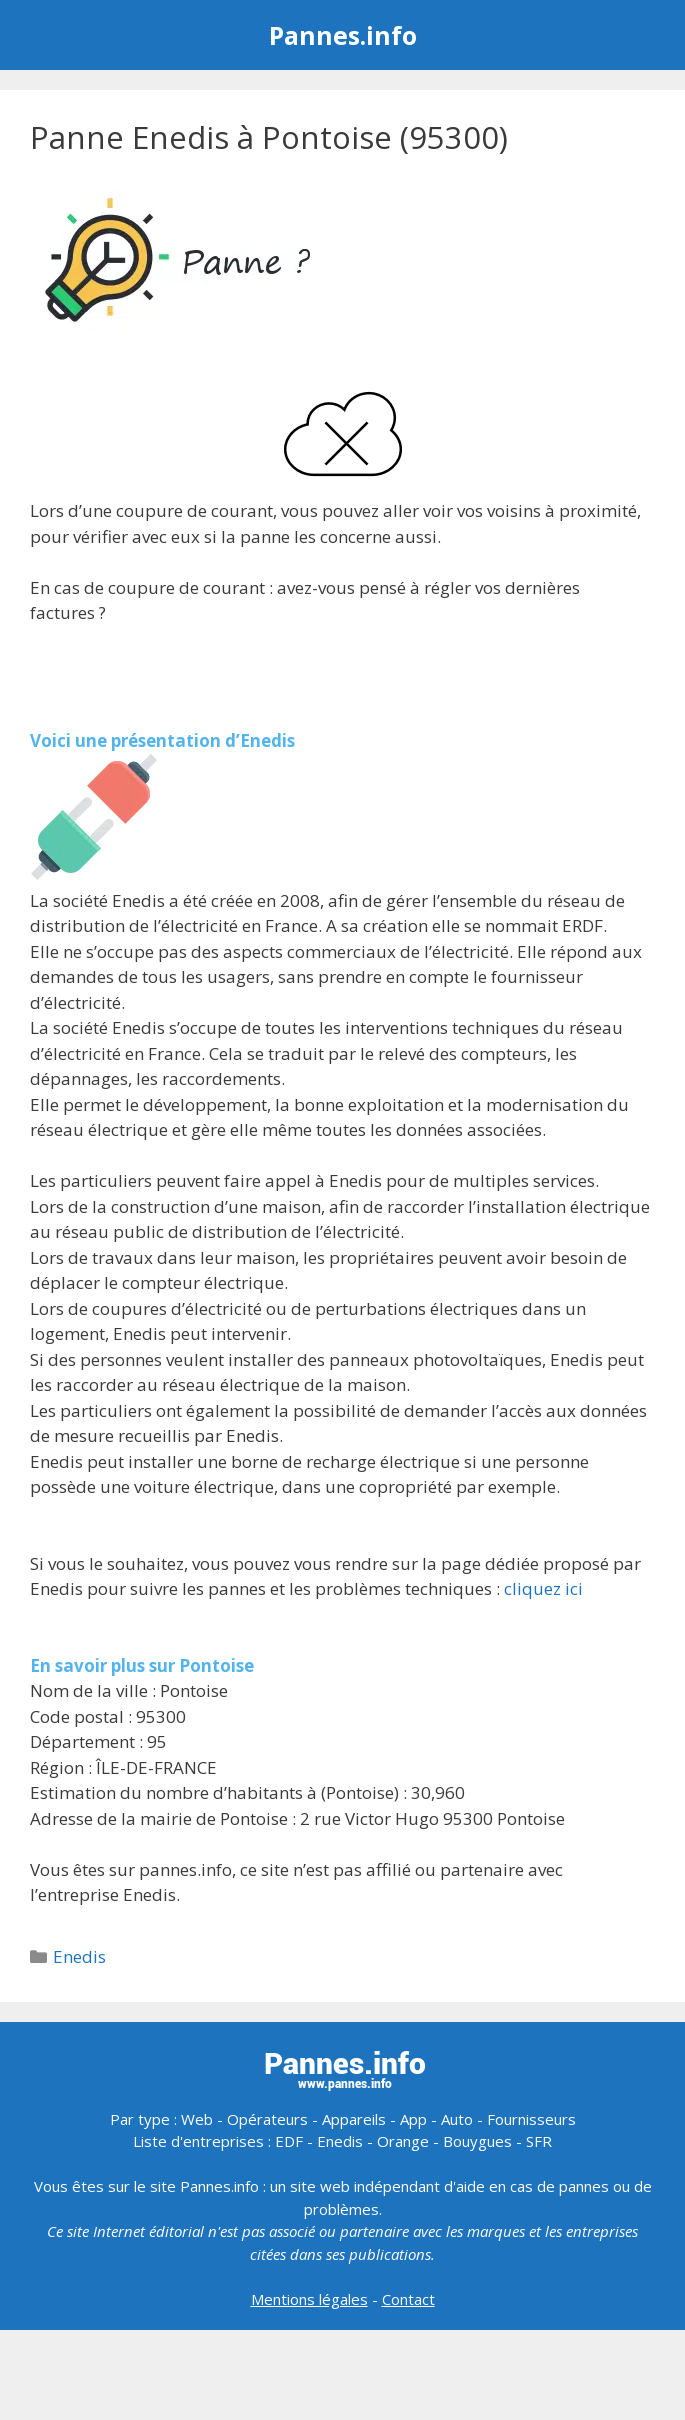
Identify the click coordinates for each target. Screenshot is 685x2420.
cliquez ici (543, 1588)
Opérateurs (267, 2119)
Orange (403, 2141)
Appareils (354, 2119)
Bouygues (477, 2141)
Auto (457, 2119)
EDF (289, 2141)
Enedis (79, 1956)
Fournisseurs (531, 2119)
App (413, 2119)
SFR (539, 2141)
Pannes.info (343, 35)
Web (197, 2119)
